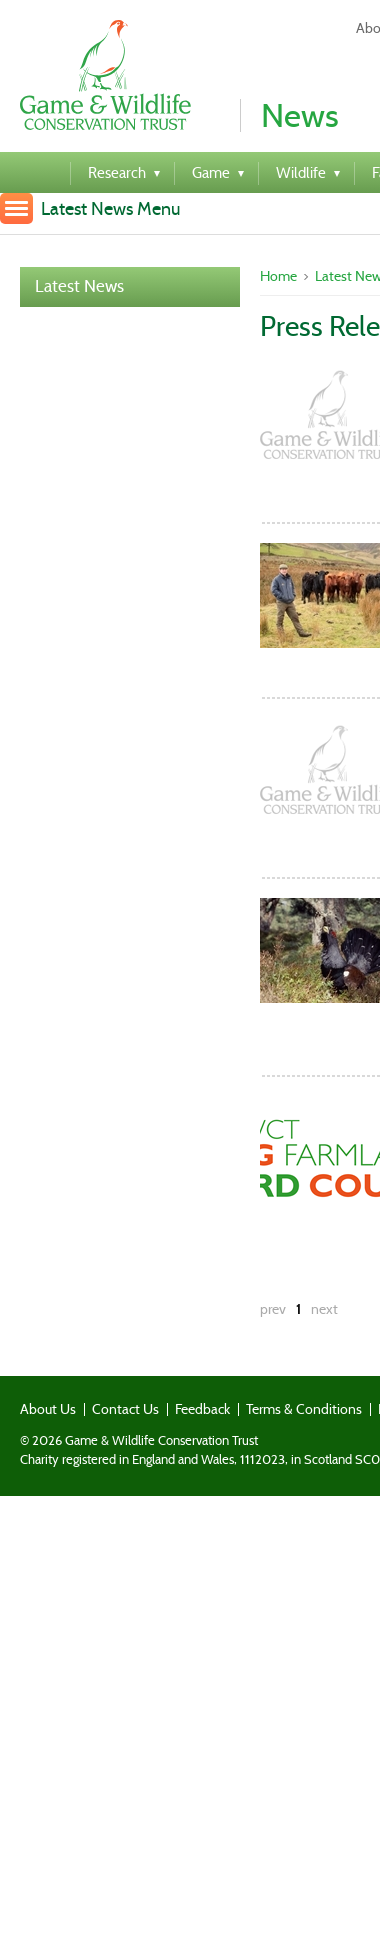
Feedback (202, 1409)
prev (273, 1309)
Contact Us (125, 1409)
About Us (48, 1409)
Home (278, 276)
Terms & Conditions (304, 1409)
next (324, 1309)
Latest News (79, 286)
